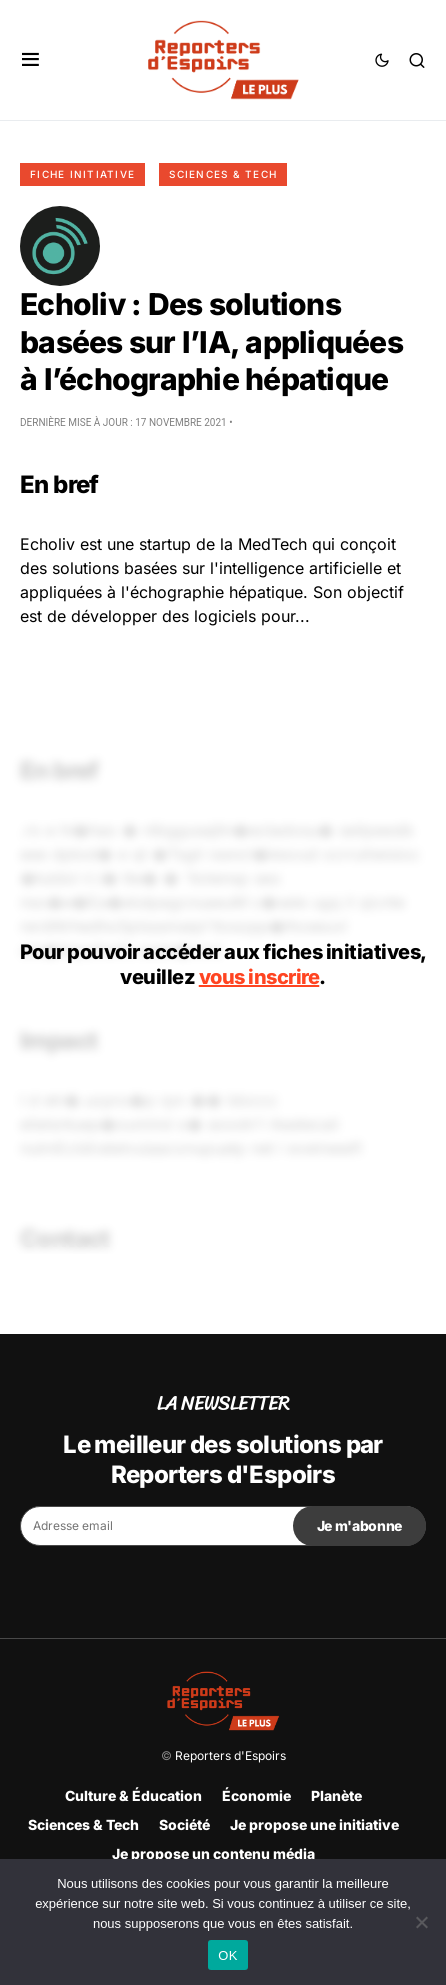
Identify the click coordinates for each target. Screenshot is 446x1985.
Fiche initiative (82, 174)
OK (227, 1955)
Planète (336, 1795)
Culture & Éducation (133, 1795)
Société (184, 1824)
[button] (30, 60)
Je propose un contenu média (213, 1853)
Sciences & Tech (223, 174)
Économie (256, 1795)
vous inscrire (259, 977)
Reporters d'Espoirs (230, 1755)
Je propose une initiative (314, 1824)
